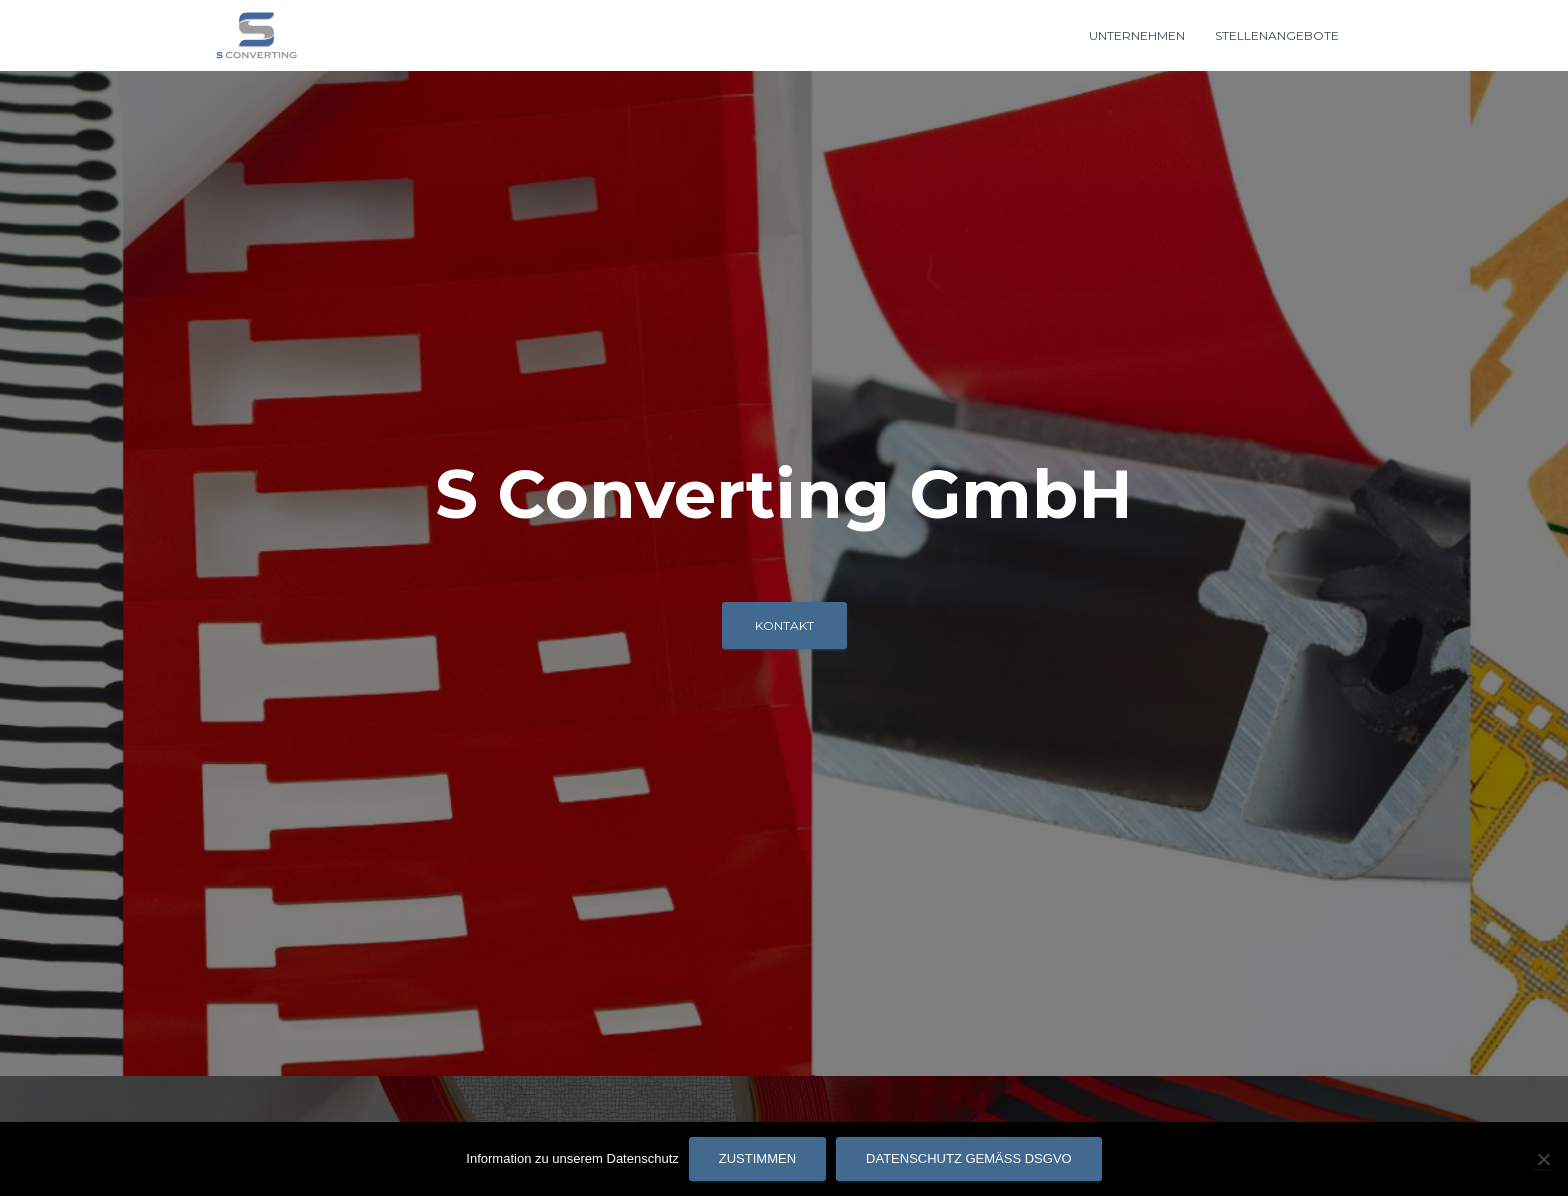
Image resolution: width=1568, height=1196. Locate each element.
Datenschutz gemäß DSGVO (969, 1158)
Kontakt (784, 625)
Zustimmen (757, 1158)
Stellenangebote (1277, 35)
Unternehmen (1137, 35)
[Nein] (1543, 1159)
